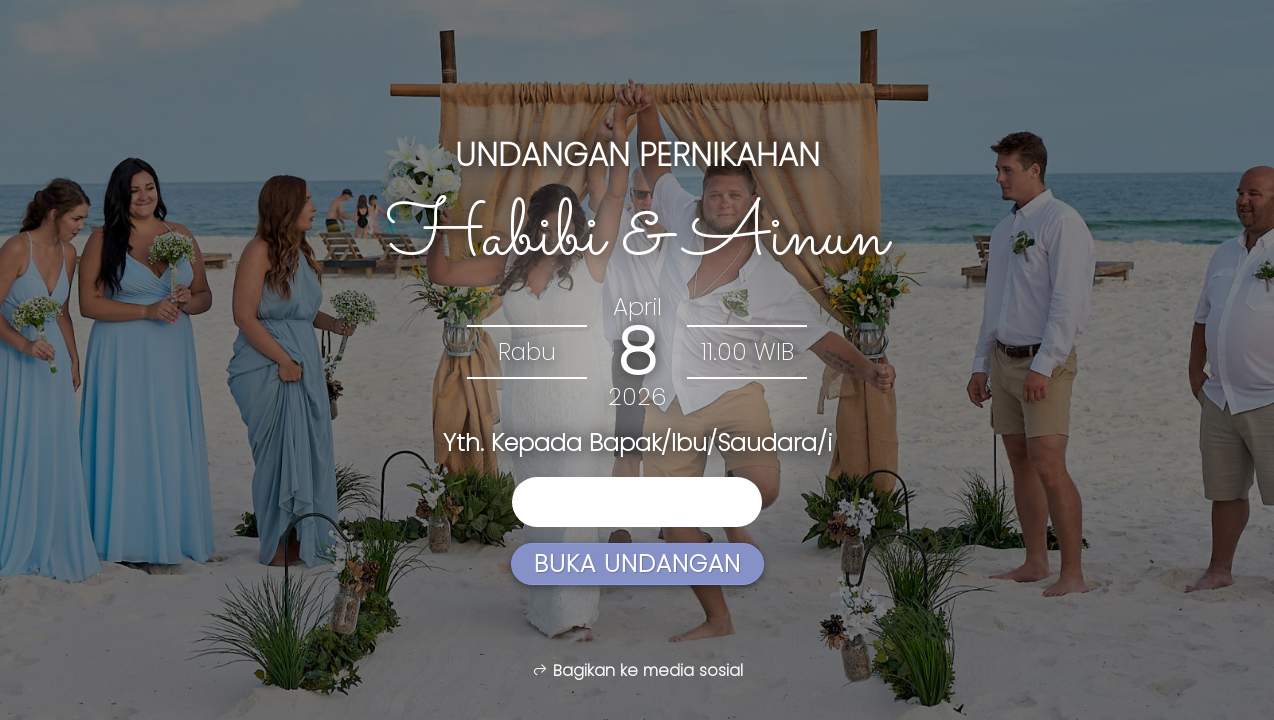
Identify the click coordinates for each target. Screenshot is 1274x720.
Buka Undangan (637, 563)
